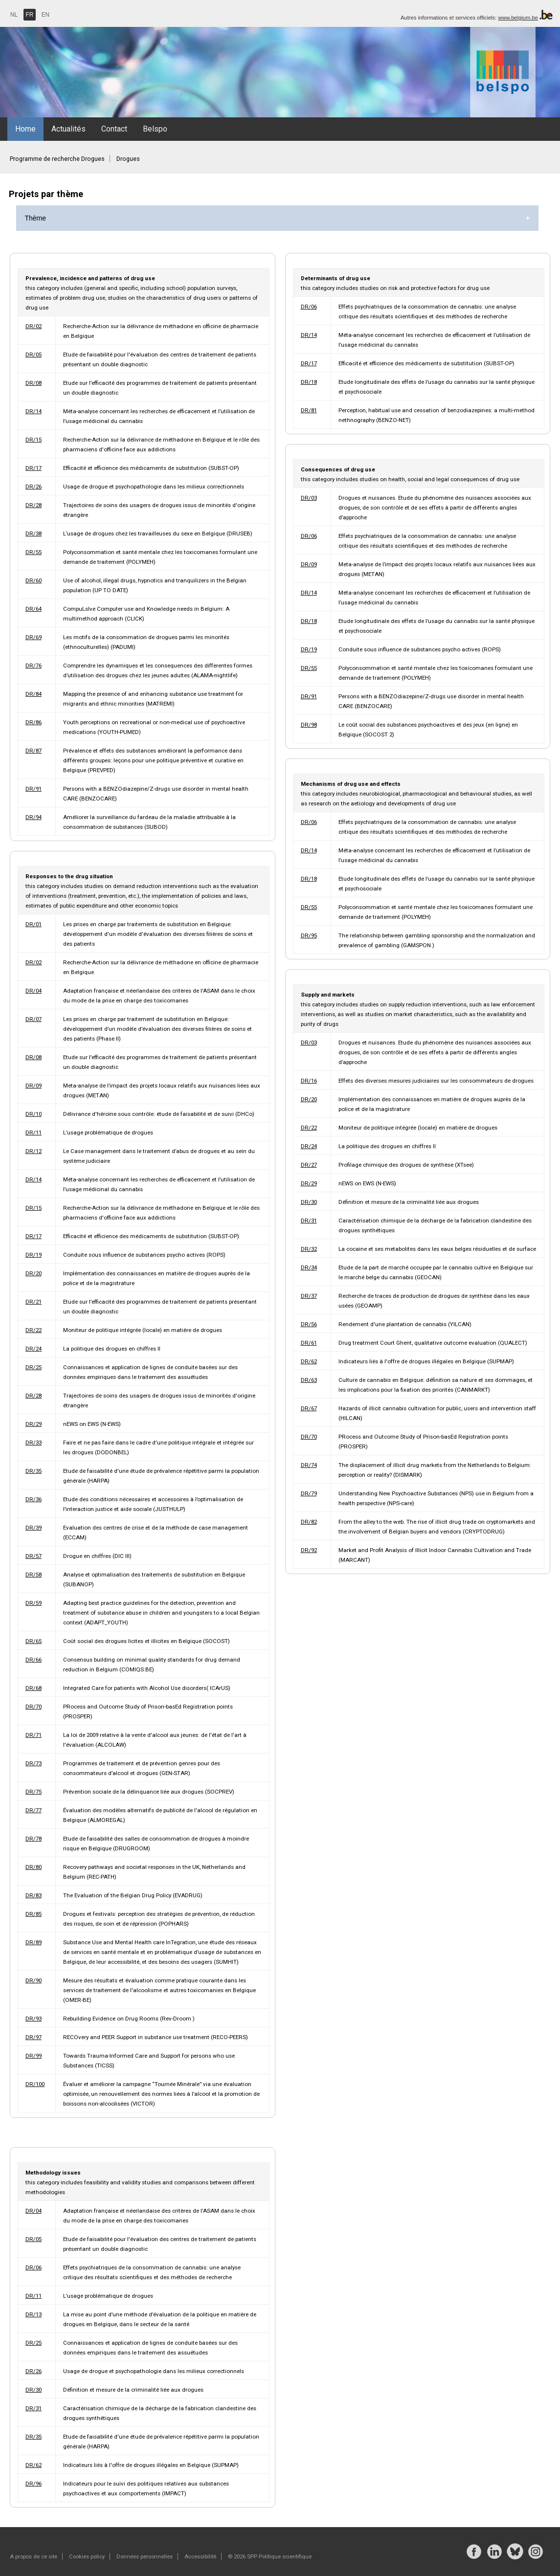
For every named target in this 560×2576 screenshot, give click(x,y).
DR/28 (33, 505)
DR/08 (33, 382)
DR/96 (33, 2483)
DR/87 (33, 750)
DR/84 (33, 693)
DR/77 (33, 1810)
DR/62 (309, 1361)
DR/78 (33, 1838)
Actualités (68, 128)
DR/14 (33, 411)
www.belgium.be (518, 18)
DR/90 (33, 1980)
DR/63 (309, 1380)
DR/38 (33, 533)
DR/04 (33, 990)
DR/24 (33, 1348)
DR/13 (33, 2314)
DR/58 (33, 1574)
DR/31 (309, 1220)
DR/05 (33, 354)
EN (46, 14)
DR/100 (35, 2084)
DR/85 (33, 1913)
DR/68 (33, 1688)
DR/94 (33, 817)
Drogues (128, 158)
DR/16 (309, 1080)
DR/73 (33, 1763)
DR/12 (33, 1151)
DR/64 (33, 608)
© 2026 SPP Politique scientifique (270, 2556)
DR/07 (33, 1019)
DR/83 (33, 1895)
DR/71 (33, 1735)
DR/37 (309, 1295)
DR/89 (33, 1942)
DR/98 (309, 724)
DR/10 (33, 1113)
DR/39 (33, 1527)
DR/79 (309, 1493)
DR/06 (309, 306)
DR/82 (309, 1521)
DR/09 (33, 1085)
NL (14, 14)
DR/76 (33, 665)
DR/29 (33, 1424)
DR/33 (33, 1442)
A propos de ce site (33, 2556)
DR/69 (33, 637)
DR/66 (33, 1659)
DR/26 (33, 486)
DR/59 (33, 1602)
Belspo (155, 128)
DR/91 (33, 788)
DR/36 (33, 1499)
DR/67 (309, 1408)
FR (30, 14)
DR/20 (33, 1273)
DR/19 (33, 1254)
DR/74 (309, 1465)
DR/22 (33, 1330)
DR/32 (309, 1248)
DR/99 (33, 2055)
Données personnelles (144, 2556)
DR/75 (33, 1791)
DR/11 (33, 1132)
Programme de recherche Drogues (57, 158)
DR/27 (309, 1164)
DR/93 (33, 2018)
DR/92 (309, 1550)
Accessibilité (200, 2556)
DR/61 (309, 1342)
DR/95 (309, 935)
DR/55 (33, 552)
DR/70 (33, 1706)
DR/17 (33, 468)
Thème (35, 218)
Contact (114, 128)
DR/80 (33, 1867)
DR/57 (33, 1556)
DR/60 (33, 580)
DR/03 (309, 497)
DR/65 (33, 1641)
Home (25, 128)
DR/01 (33, 924)
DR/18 (309, 381)
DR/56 (309, 1324)
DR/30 (309, 1202)
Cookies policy (87, 2556)
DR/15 (33, 439)
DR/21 (33, 1301)
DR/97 (33, 2037)
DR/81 (309, 410)
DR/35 (33, 1470)
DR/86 (33, 722)
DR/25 (33, 1367)
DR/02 (33, 326)
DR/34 (309, 1267)
